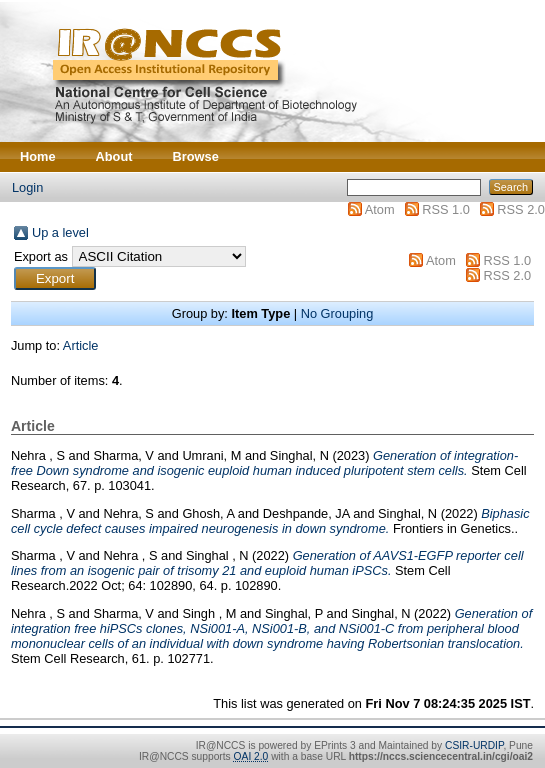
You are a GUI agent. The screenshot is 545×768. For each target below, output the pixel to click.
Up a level (60, 232)
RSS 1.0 (446, 209)
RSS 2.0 (521, 209)
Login (27, 187)
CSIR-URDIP (474, 745)
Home (38, 156)
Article (81, 345)
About (114, 156)
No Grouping (337, 313)
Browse (196, 156)
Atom (380, 209)
